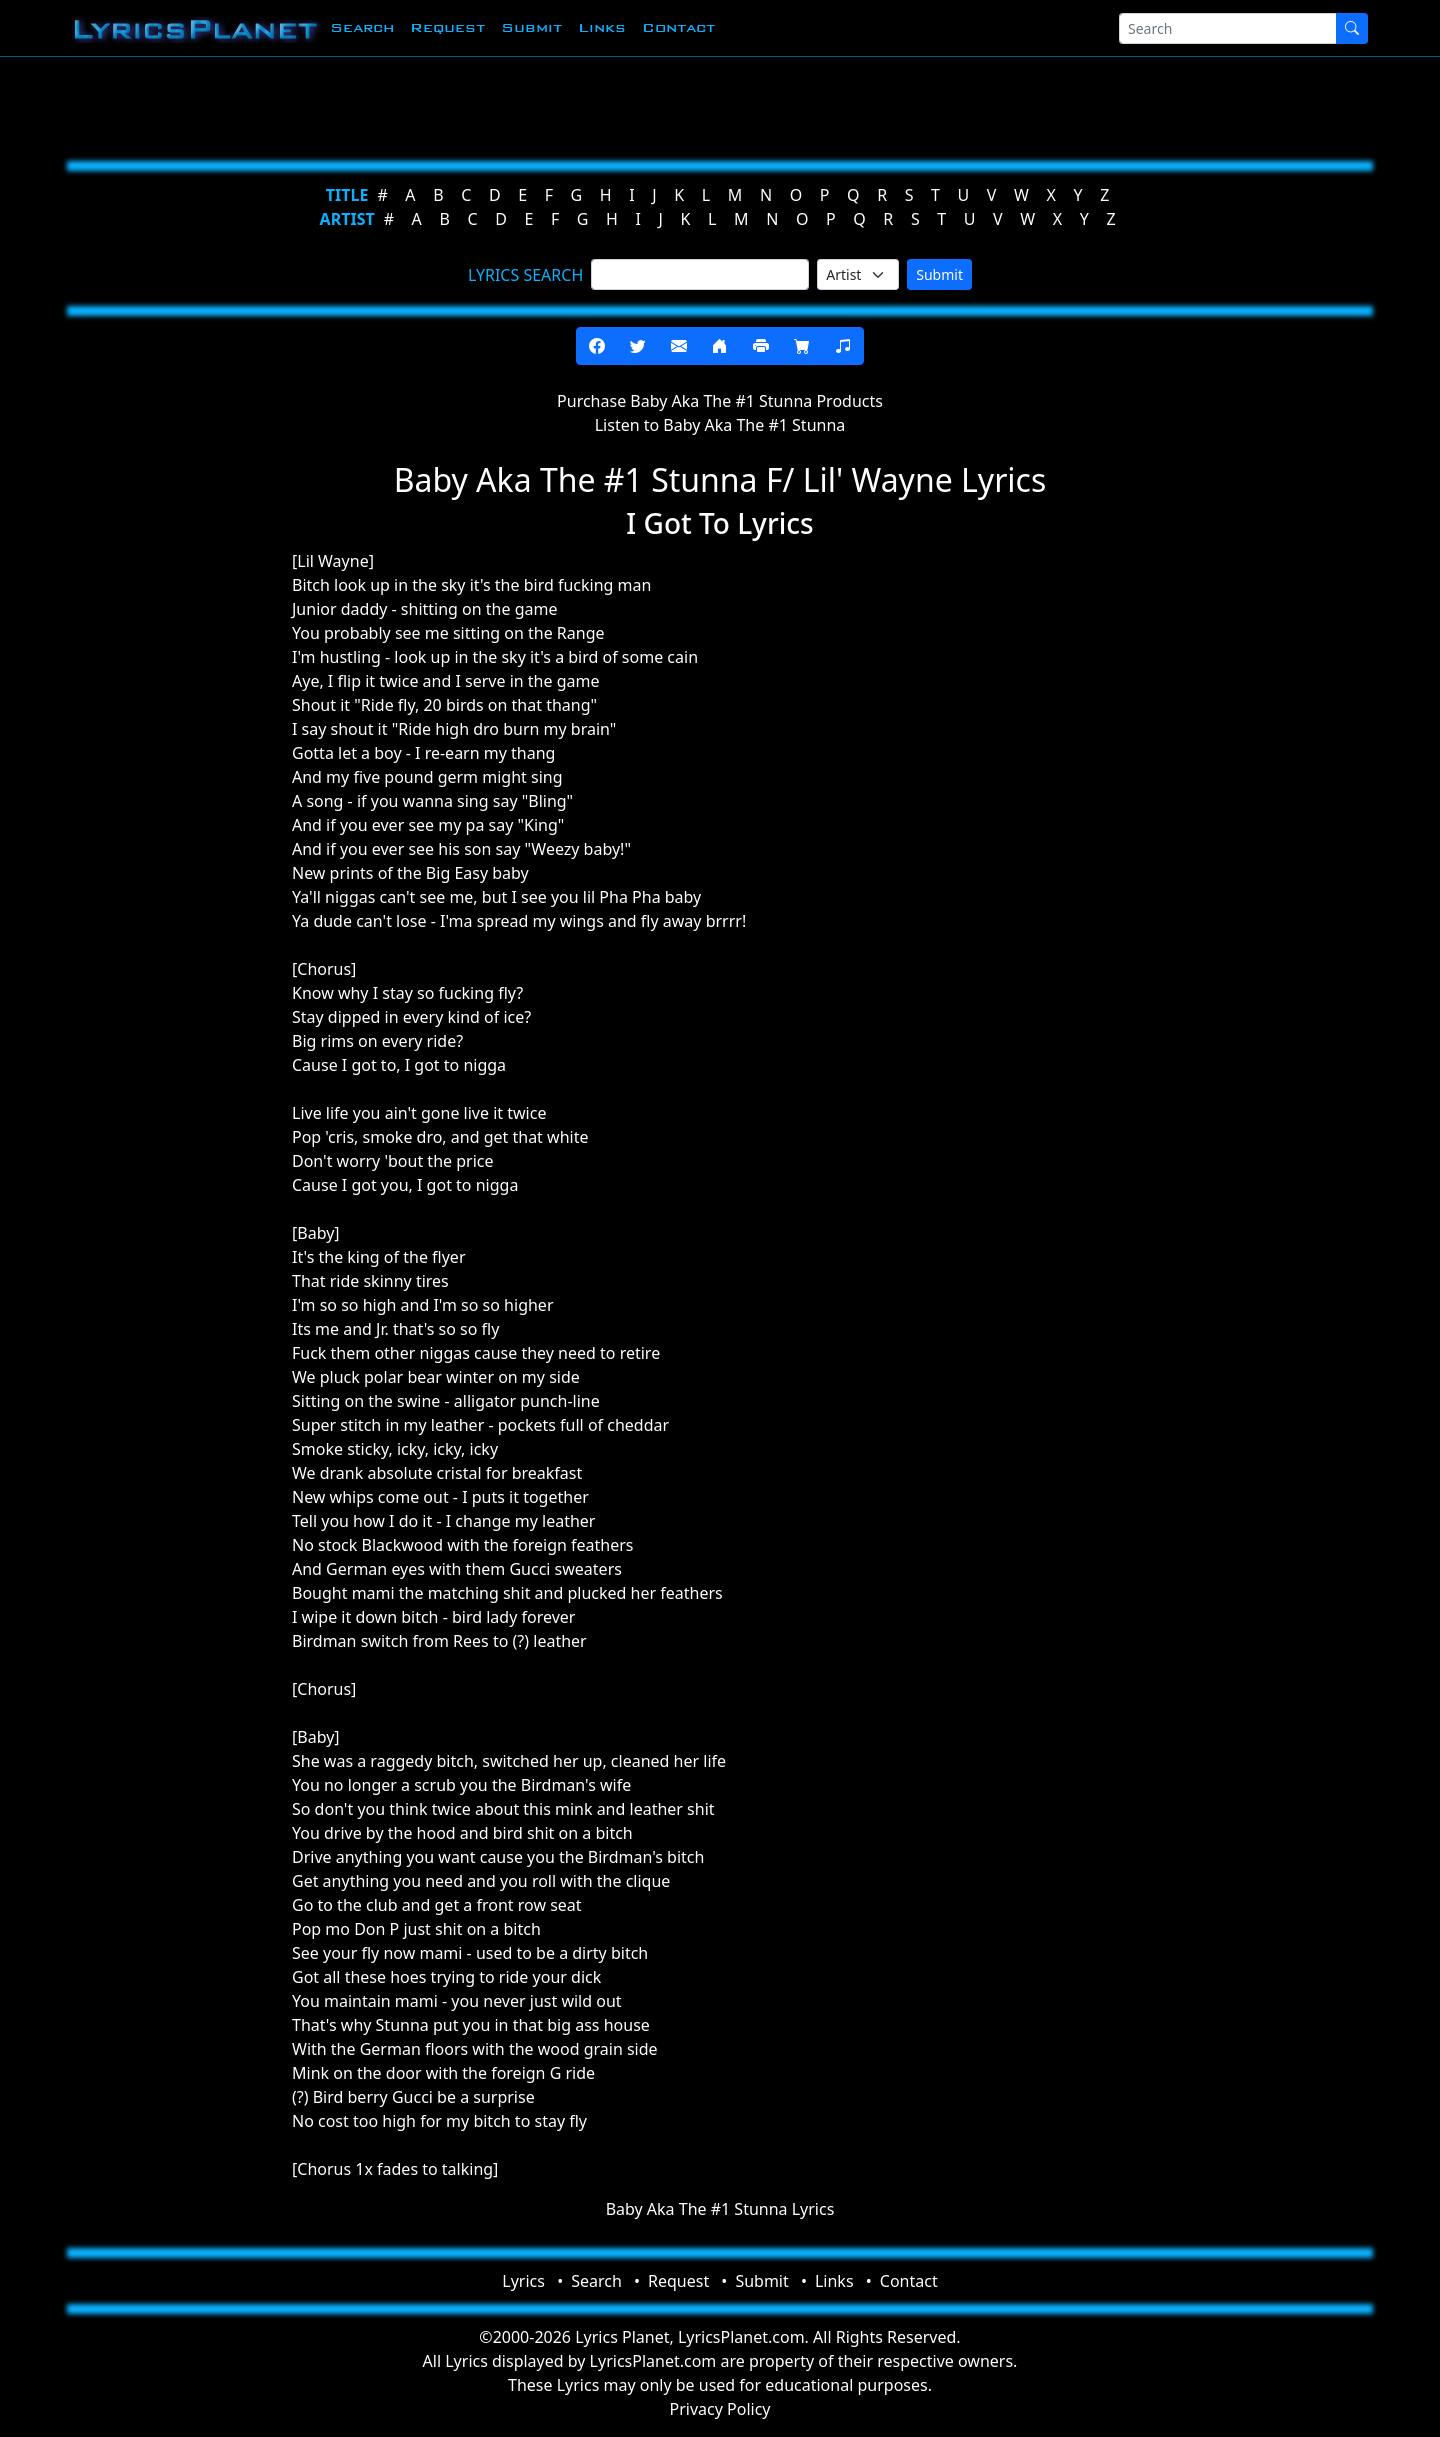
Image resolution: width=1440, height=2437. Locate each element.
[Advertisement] (622, 105)
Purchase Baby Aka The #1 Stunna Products (720, 401)
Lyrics (523, 2281)
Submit (531, 27)
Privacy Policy (720, 2409)
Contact (678, 27)
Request (447, 27)
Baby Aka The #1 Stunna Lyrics (720, 2209)
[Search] (1228, 28)
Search (362, 27)
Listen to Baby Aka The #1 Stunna (720, 425)
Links (602, 27)
